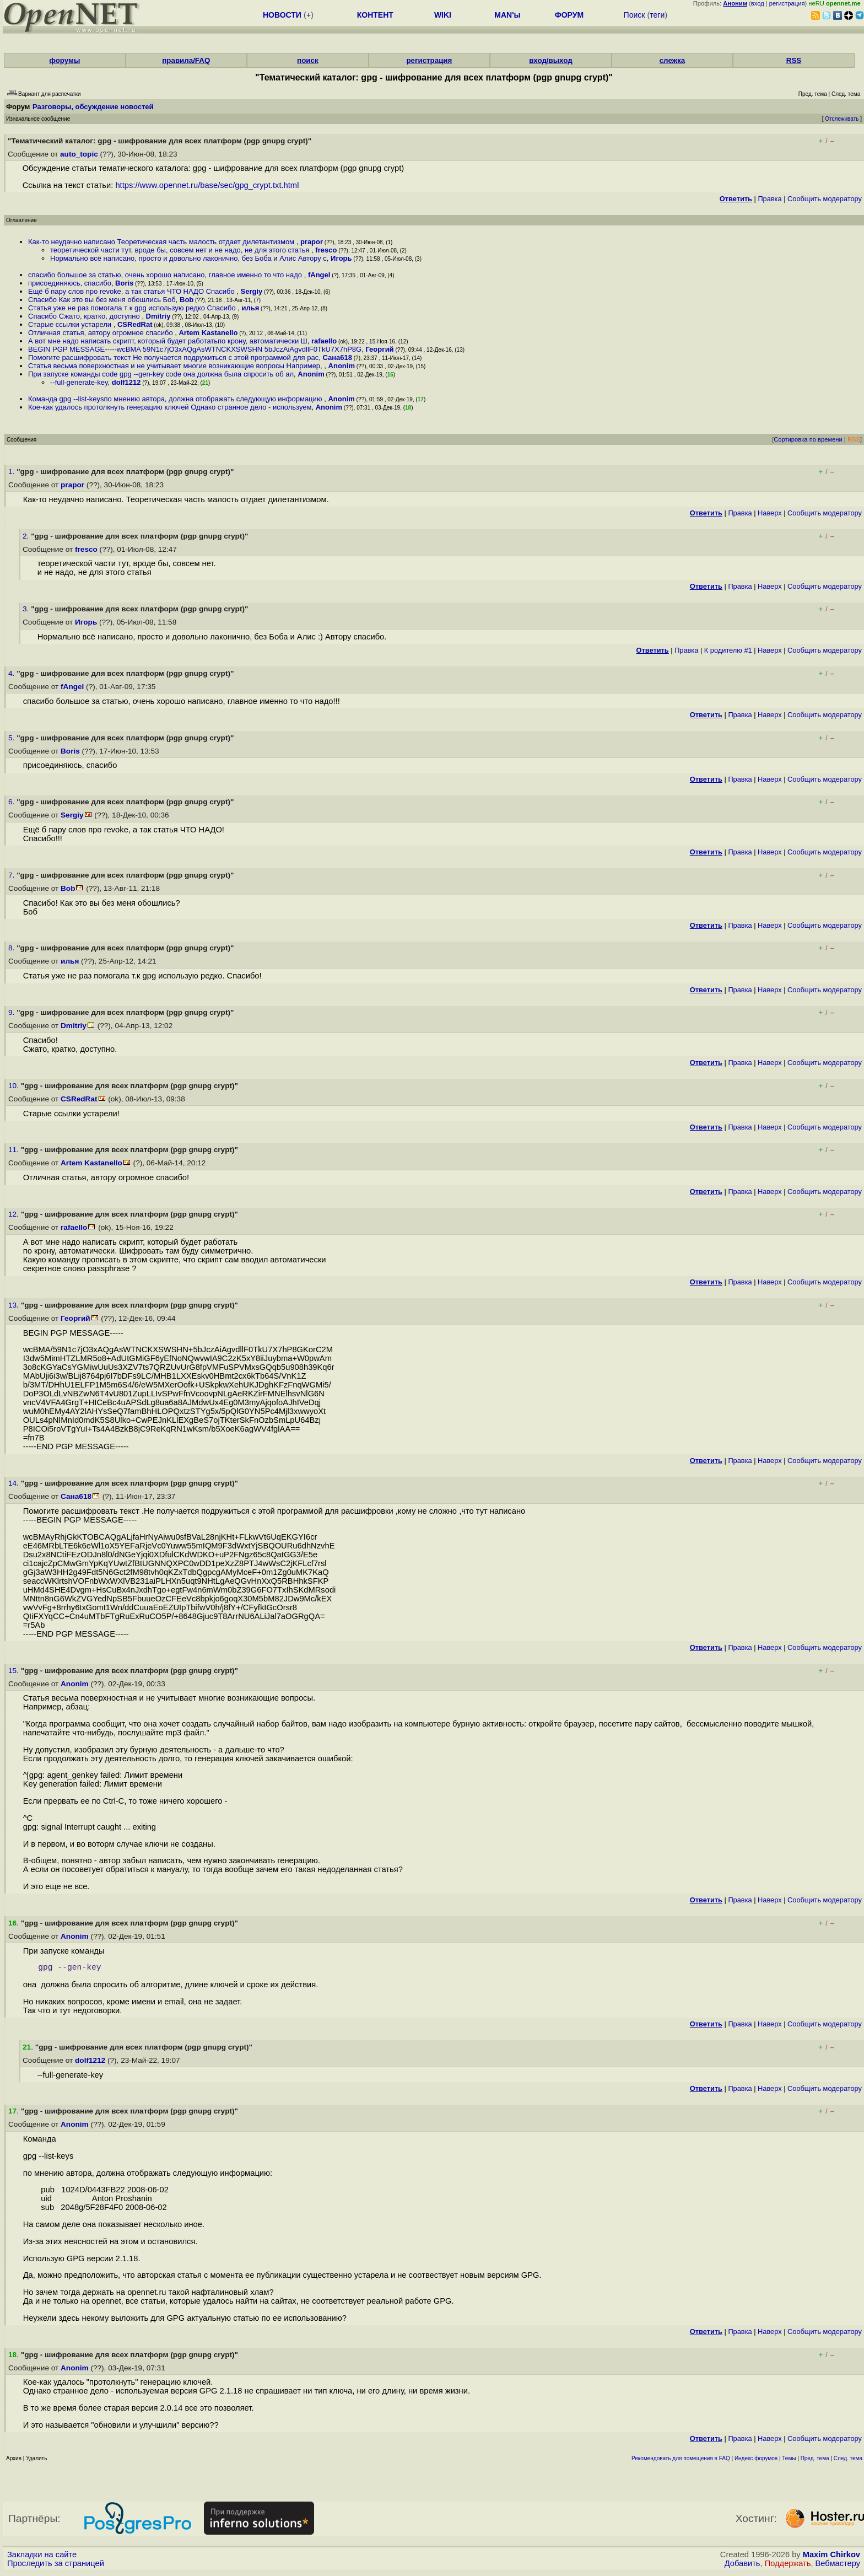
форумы (64, 60)
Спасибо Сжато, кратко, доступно (85, 316)
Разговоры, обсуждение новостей (93, 107)
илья (250, 308)
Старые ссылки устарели (71, 324)
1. (12, 471)
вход (757, 3)
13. (14, 1305)
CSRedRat (135, 324)
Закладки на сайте (42, 2556)
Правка (769, 199)
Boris (124, 283)
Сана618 (337, 357)
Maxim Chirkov (831, 2556)
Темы (789, 2460)
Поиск (634, 14)
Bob (186, 299)
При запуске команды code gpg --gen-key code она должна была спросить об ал (161, 374)
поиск (307, 60)
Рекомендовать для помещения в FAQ (680, 2460)
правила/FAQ (186, 60)
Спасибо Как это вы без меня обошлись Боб (102, 299)
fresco (326, 250)
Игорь (341, 258)
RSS (793, 60)
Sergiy (252, 291)
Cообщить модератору (824, 199)
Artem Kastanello (208, 333)
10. (14, 1086)
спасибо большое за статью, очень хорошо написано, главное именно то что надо (166, 275)
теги (657, 14)
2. (27, 536)
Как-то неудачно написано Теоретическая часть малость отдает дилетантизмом (162, 242)
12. (14, 1214)
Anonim (341, 366)
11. (14, 1150)
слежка (672, 60)
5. (12, 738)
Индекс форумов (756, 2460)
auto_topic (79, 154)
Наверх (770, 513)
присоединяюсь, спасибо (69, 283)
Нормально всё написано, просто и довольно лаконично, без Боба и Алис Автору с (188, 258)
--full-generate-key (79, 382)
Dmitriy (158, 316)
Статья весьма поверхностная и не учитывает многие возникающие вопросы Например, (176, 366)
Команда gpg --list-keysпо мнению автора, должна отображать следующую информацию (176, 399)
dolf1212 (126, 382)
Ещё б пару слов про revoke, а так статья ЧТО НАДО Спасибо (132, 291)
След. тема (848, 2460)
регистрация (787, 3)
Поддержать (788, 2565)
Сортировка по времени (808, 439)
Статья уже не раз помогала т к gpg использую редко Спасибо (132, 308)
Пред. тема (815, 2460)
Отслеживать (841, 119)
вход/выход (551, 60)
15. (14, 1670)
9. (12, 1012)
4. (12, 673)
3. (27, 609)
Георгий (379, 349)
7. (12, 875)
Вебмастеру (838, 2565)
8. (12, 948)
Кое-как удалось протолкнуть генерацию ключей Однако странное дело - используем (169, 407)
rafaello (324, 341)
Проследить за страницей (55, 2565)
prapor (311, 242)
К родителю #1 (728, 650)
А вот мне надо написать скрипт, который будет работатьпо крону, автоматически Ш (167, 341)
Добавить (742, 2565)
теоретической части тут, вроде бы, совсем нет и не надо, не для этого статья (180, 250)
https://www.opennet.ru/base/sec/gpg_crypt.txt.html (207, 185)
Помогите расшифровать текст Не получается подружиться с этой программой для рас (173, 357)
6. (12, 802)
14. (14, 1483)
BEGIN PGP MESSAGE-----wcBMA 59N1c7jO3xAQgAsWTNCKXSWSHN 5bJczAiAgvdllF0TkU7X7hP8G (194, 349)
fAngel (319, 275)
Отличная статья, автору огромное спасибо (101, 333)
